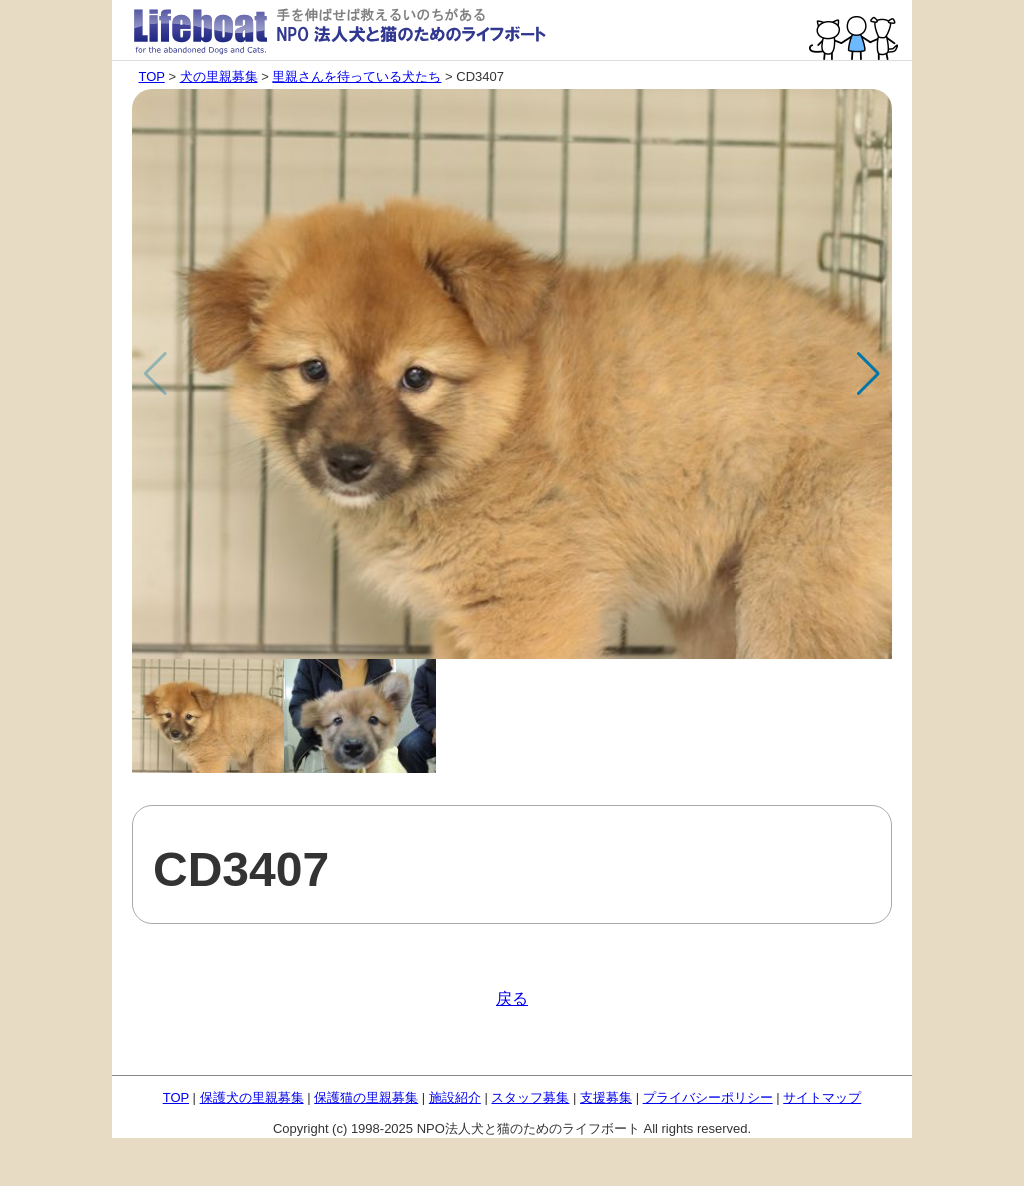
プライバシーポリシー (708, 1097)
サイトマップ (822, 1097)
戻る (512, 998)
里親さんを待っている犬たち (356, 76)
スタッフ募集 (530, 1097)
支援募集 (606, 1097)
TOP (152, 76)
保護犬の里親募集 (252, 1097)
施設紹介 (455, 1097)
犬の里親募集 (219, 76)
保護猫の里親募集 (366, 1097)
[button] (868, 374)
